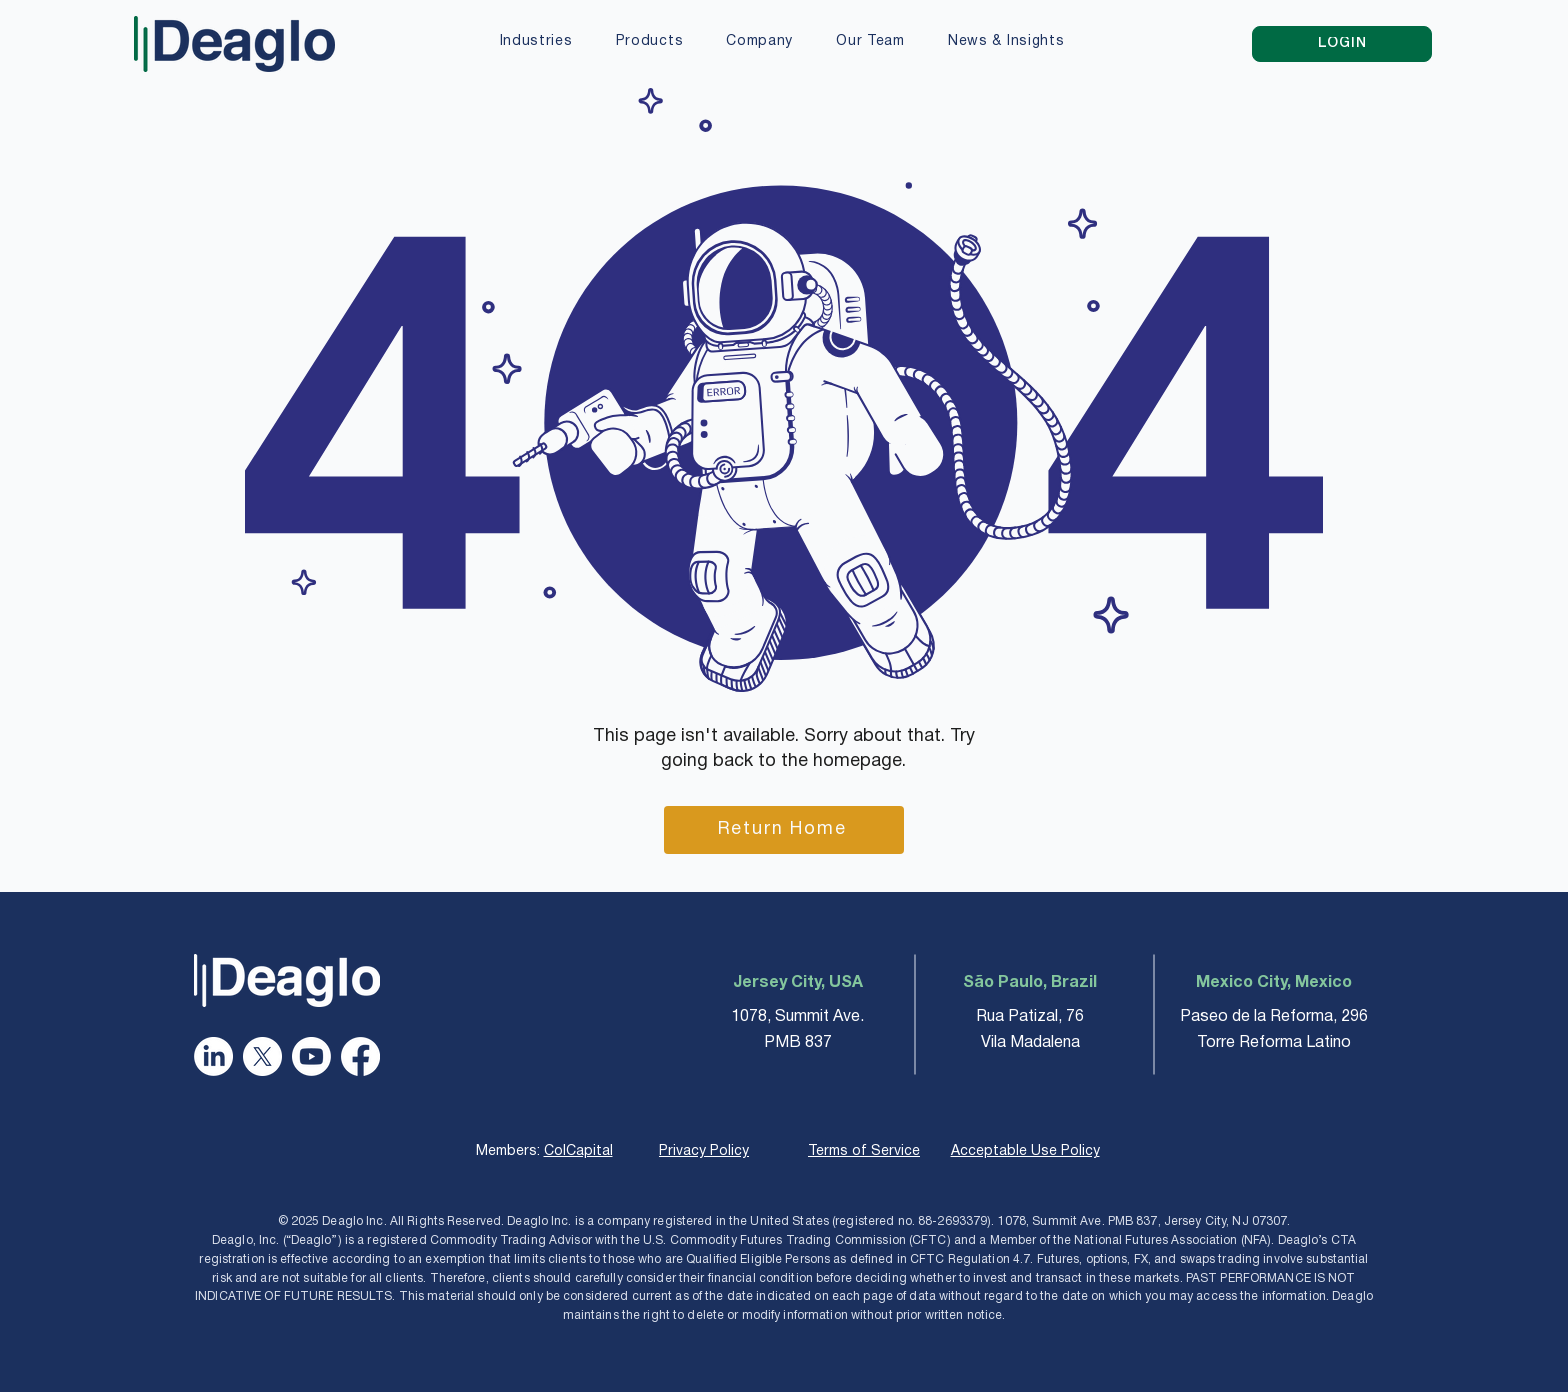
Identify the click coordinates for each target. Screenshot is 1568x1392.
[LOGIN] (1342, 44)
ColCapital (578, 1151)
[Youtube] (311, 1056)
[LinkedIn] (213, 1056)
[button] (536, 43)
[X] (262, 1056)
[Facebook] (360, 1056)
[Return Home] (784, 830)
